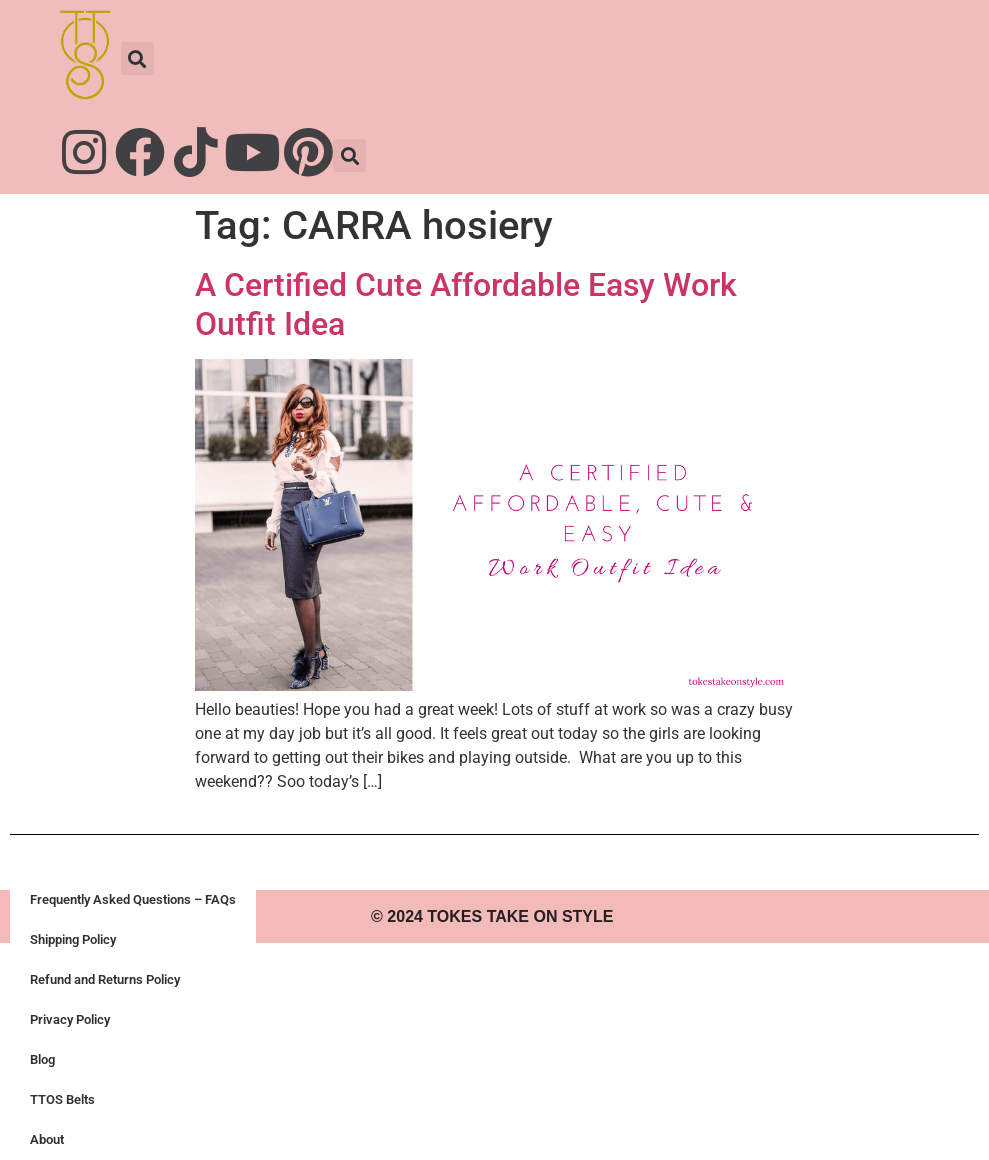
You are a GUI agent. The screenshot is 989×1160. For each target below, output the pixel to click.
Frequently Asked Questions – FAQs (133, 899)
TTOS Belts (62, 1099)
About (47, 1139)
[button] (137, 58)
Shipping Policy (73, 939)
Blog (42, 1059)
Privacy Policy (70, 1019)
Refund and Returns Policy (105, 979)
